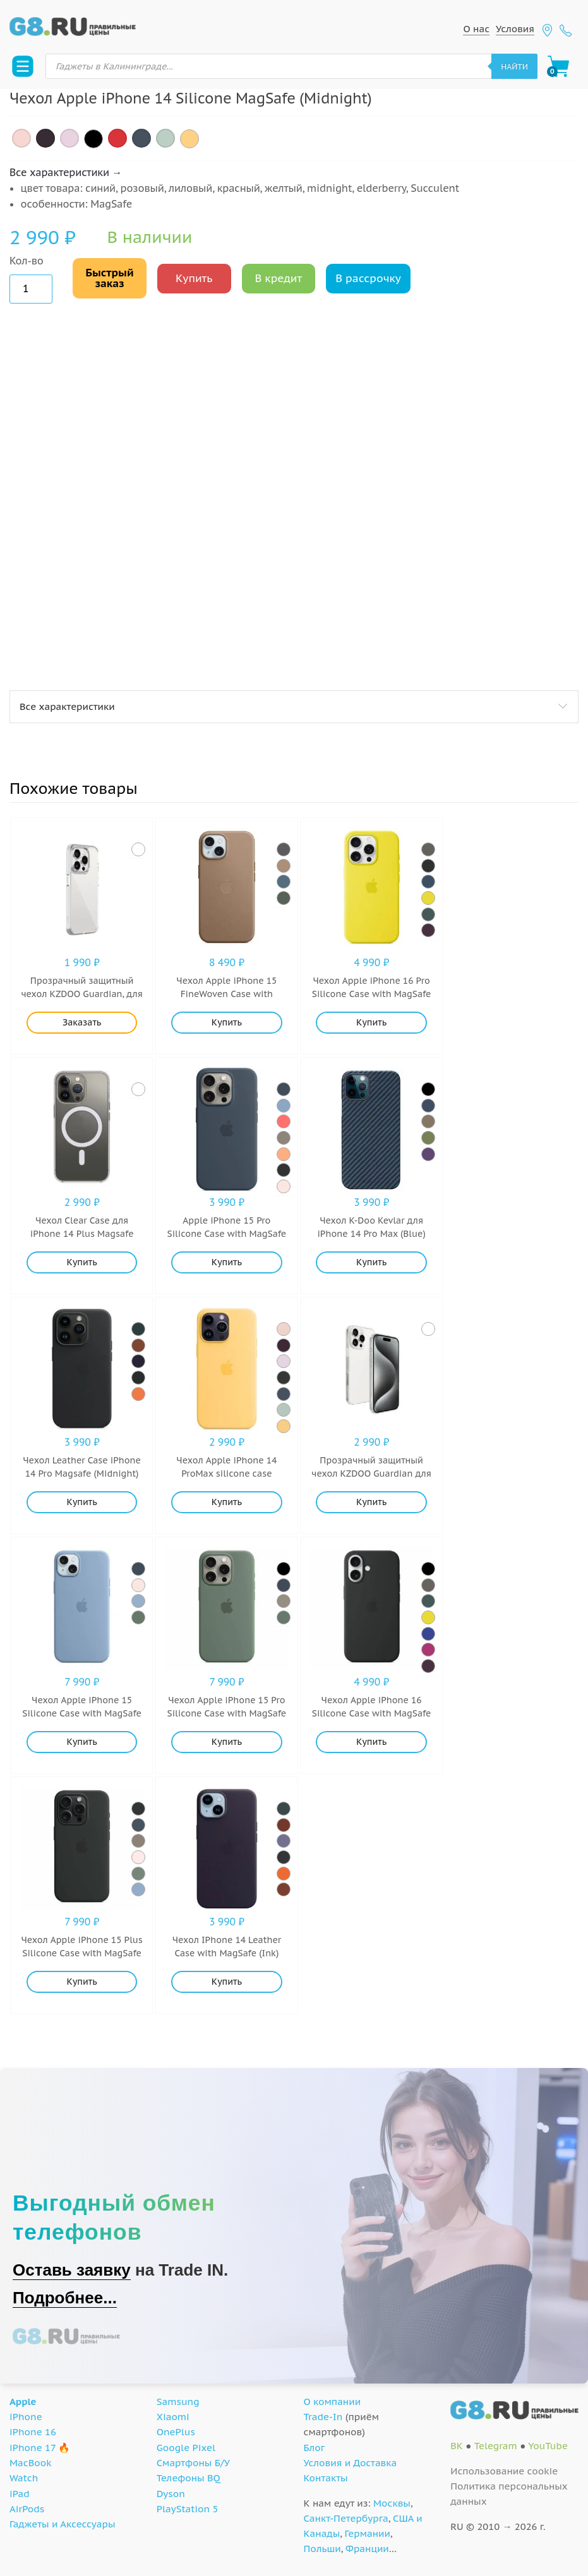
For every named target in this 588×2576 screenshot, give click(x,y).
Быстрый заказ (109, 278)
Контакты (326, 2478)
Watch (23, 2478)
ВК (456, 2446)
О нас (476, 29)
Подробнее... (65, 2297)
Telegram (495, 2446)
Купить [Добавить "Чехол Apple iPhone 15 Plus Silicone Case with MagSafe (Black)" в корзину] (82, 1981)
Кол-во (26, 260)
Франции (367, 2549)
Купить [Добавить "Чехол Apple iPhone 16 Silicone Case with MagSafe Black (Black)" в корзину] (371, 1741)
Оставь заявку (72, 2269)
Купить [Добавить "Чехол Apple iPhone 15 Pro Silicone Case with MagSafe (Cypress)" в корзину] (227, 1741)
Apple (23, 2402)
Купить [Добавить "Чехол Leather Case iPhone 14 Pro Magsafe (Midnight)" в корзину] (82, 1502)
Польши (322, 2549)
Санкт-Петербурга (346, 2518)
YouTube (548, 2446)
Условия (515, 29)
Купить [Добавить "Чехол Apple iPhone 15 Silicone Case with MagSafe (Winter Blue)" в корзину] (82, 1741)
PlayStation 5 (188, 2509)
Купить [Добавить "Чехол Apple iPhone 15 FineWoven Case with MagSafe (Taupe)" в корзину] (227, 1022)
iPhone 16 (32, 2432)
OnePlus (176, 2432)
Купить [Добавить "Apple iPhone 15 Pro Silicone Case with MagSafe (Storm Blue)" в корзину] (227, 1262)
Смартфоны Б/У (193, 2463)
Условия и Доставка (350, 2463)
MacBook (30, 2463)
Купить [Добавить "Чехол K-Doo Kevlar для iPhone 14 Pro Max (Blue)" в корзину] (371, 1262)
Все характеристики (67, 706)
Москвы (392, 2503)
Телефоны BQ (188, 2478)
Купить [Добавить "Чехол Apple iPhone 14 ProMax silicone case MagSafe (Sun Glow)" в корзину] (227, 1502)
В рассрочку (368, 278)
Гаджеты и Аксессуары (62, 2524)
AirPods (26, 2509)
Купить (194, 278)
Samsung (178, 2402)
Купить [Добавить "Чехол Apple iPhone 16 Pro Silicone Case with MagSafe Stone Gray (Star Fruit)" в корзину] (371, 1022)
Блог (314, 2448)
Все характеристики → (65, 172)
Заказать (82, 1022)
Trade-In (323, 2417)
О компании (332, 2402)
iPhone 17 (32, 2448)
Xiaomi (173, 2417)
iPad (19, 2494)
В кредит (279, 278)
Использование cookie (504, 2471)
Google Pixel (186, 2448)
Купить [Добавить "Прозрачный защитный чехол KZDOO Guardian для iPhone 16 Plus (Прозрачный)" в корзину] (371, 1502)
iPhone (25, 2417)
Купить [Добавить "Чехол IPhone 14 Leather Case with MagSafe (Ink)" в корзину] (227, 1981)
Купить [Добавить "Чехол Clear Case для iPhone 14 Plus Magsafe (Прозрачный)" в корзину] (82, 1262)
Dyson (171, 2494)
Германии (367, 2533)
